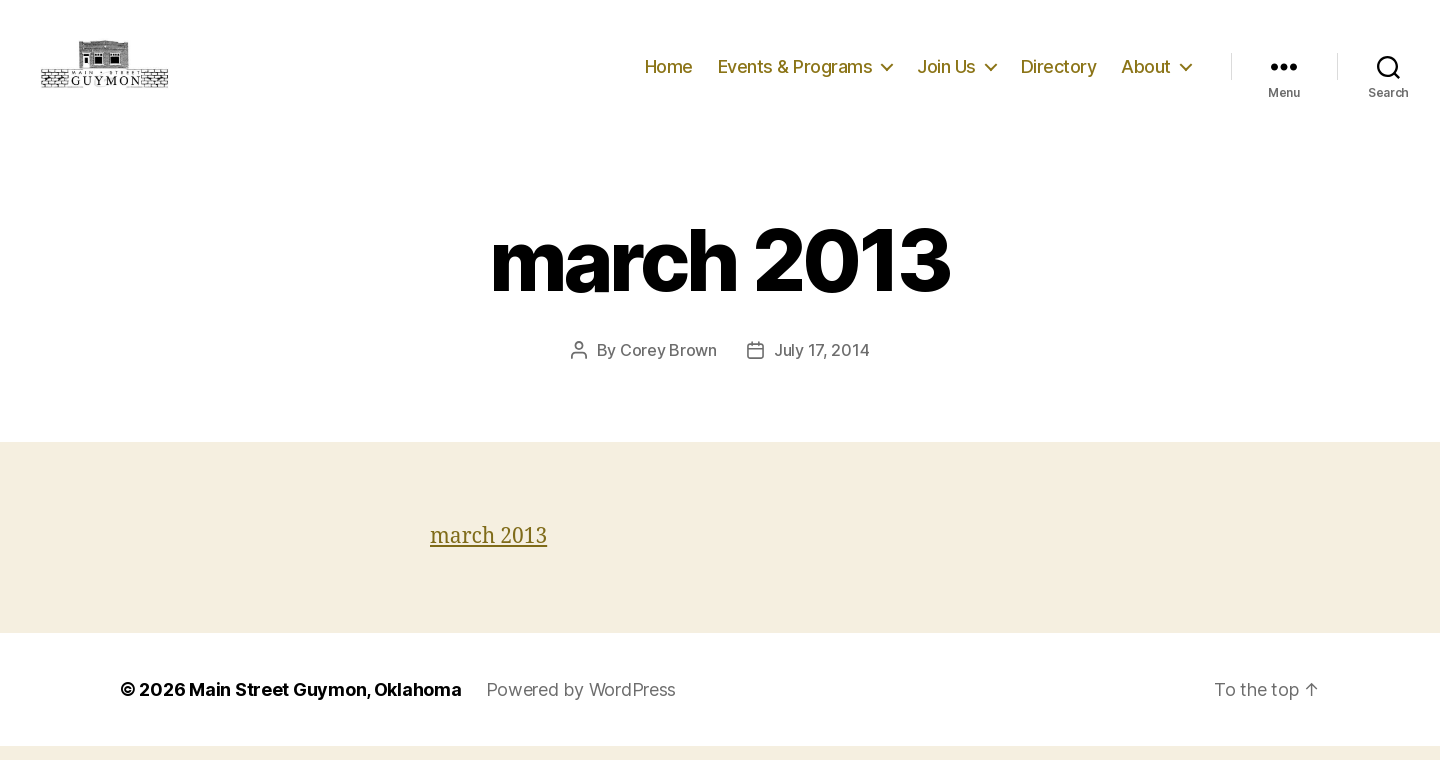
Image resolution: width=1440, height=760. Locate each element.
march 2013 (488, 550)
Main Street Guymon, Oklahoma (325, 703)
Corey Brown (668, 364)
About (1146, 72)
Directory (1059, 72)
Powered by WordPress (581, 703)
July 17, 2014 (822, 364)
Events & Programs (795, 72)
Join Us (946, 72)
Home (669, 72)
